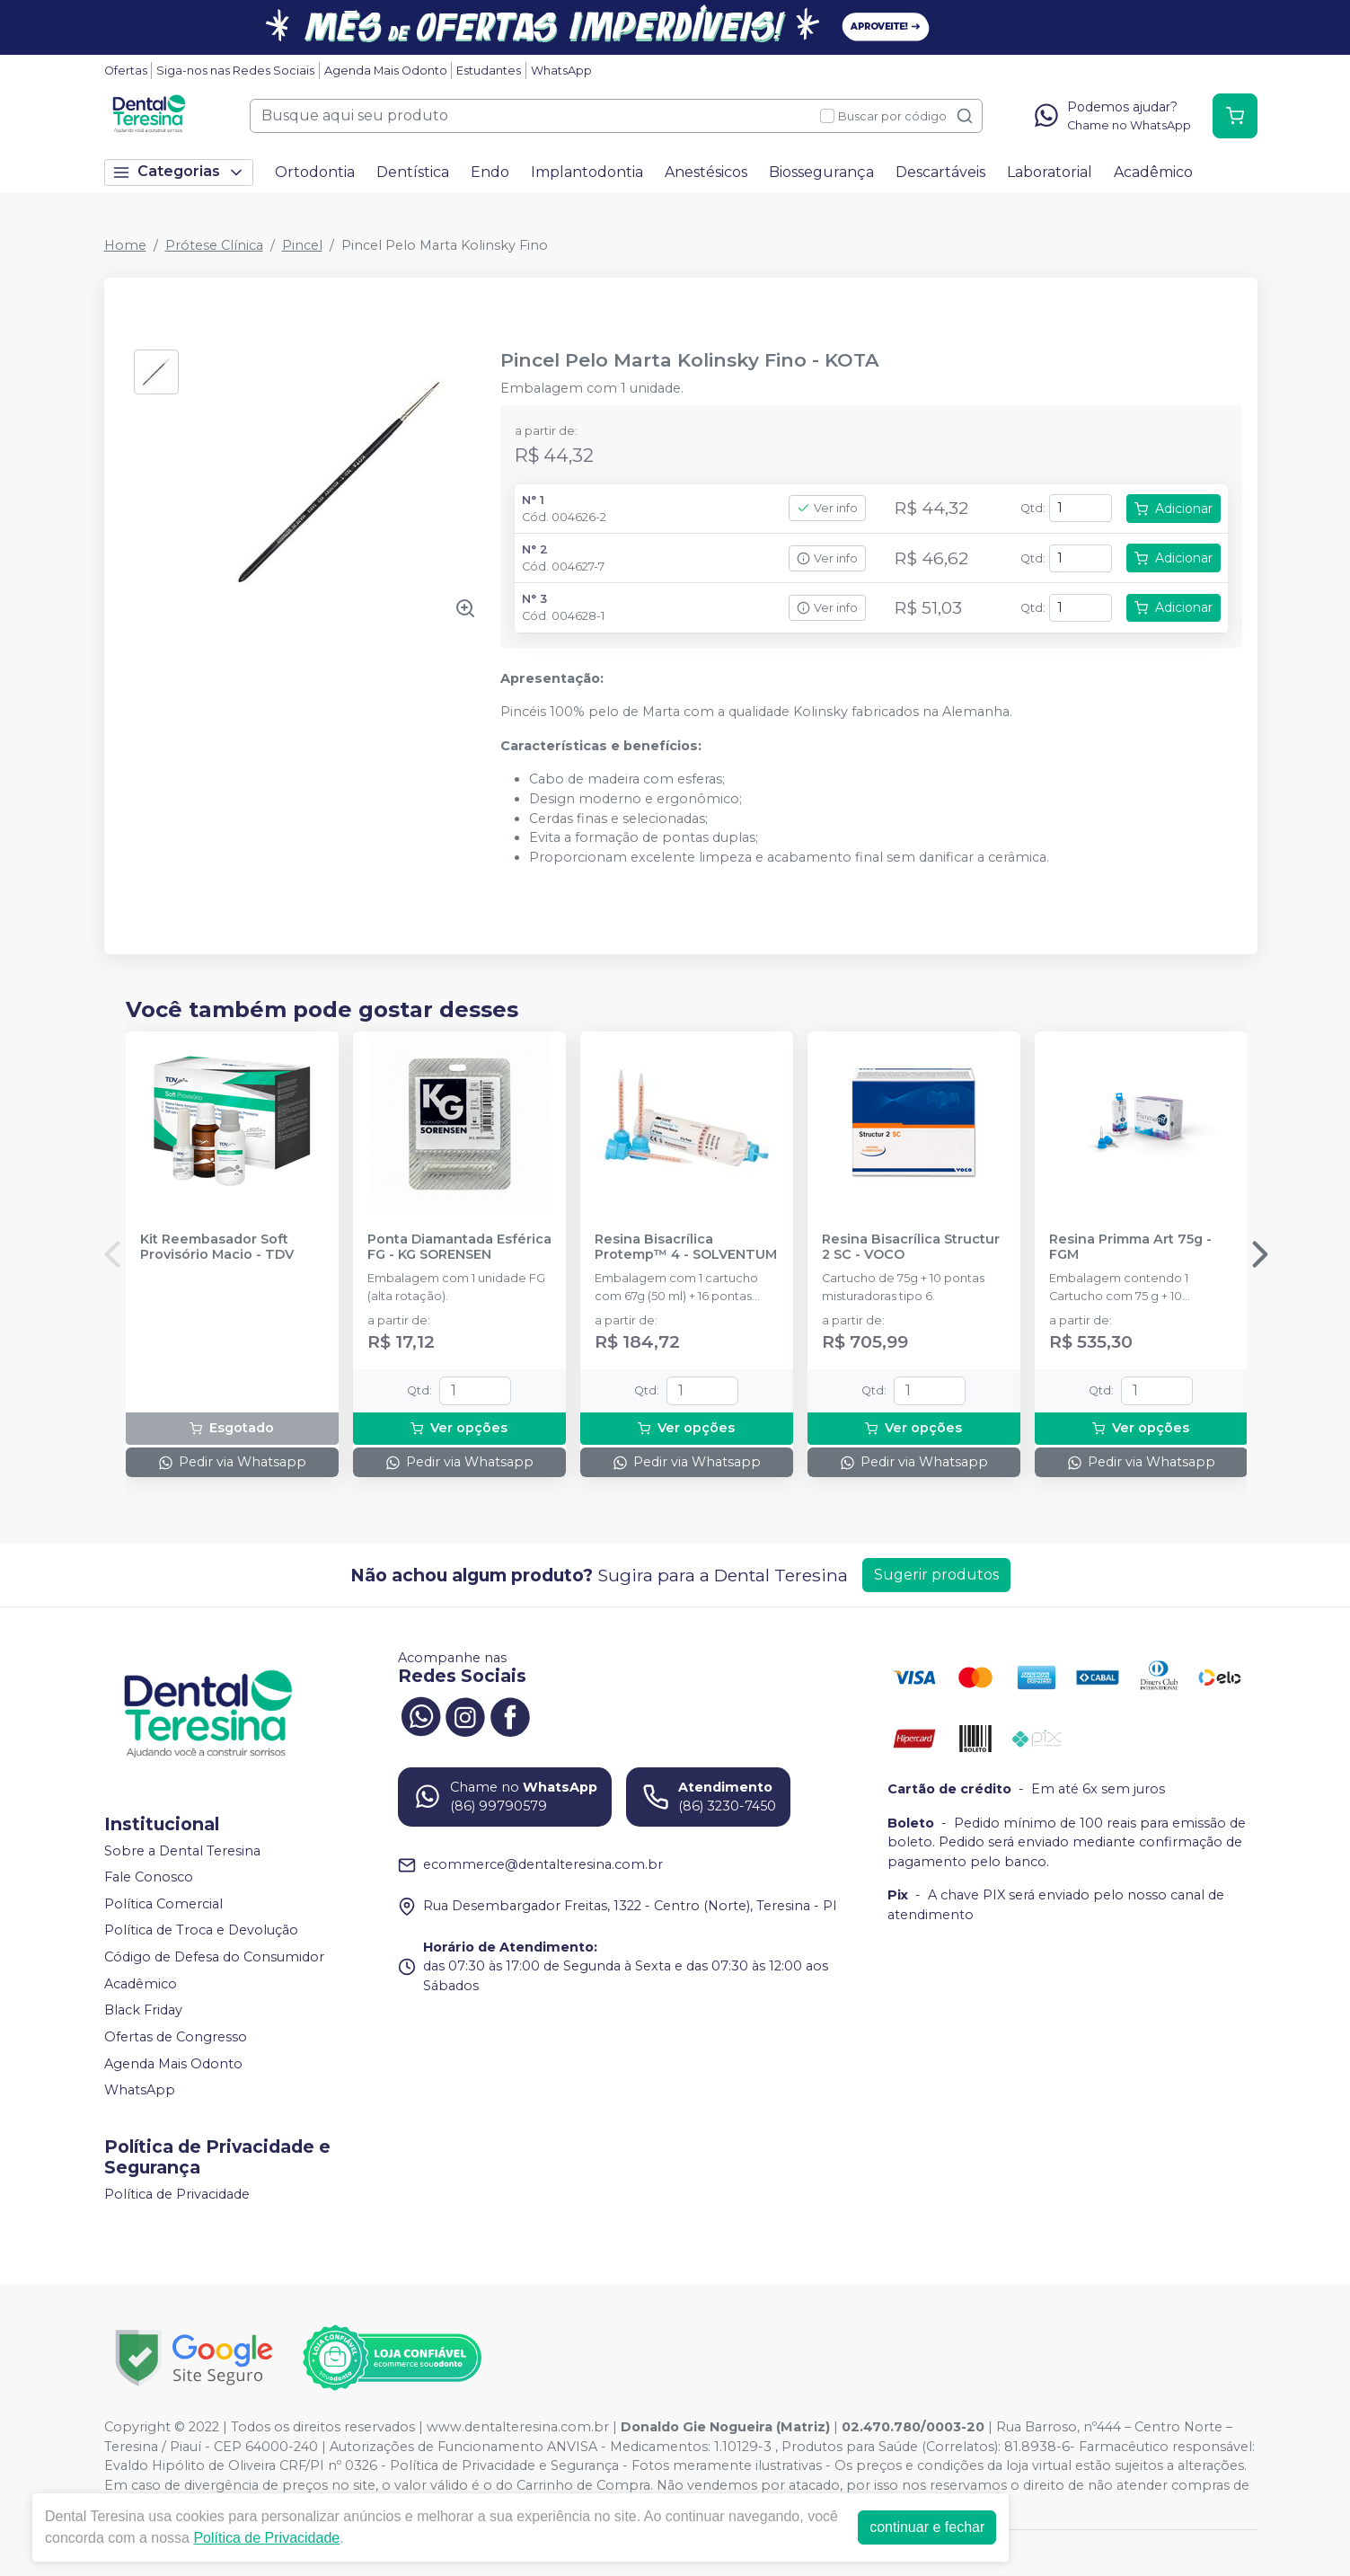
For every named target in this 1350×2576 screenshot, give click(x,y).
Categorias (178, 172)
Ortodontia (315, 172)
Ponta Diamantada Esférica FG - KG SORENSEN (459, 1247)
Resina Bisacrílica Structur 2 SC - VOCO (911, 1247)
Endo (490, 172)
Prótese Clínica (214, 245)
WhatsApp (561, 70)
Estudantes (488, 70)
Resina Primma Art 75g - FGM (1130, 1247)
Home (125, 245)
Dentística (412, 172)
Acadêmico (1153, 172)
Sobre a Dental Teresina (182, 1851)
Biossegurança (821, 172)
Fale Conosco (148, 1877)
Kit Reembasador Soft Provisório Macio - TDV (217, 1247)
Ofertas (125, 70)
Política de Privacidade (177, 2194)
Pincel (302, 245)
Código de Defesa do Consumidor (214, 1957)
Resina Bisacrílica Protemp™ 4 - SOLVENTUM (686, 1247)
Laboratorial (1049, 172)
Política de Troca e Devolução (201, 1931)
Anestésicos (706, 172)
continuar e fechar (926, 2527)
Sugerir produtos (936, 1574)
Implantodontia (587, 172)
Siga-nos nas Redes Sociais (235, 70)
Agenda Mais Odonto (385, 70)
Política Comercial (163, 1904)
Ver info (827, 508)
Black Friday (143, 2010)
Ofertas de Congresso (175, 2037)
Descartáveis (940, 172)
